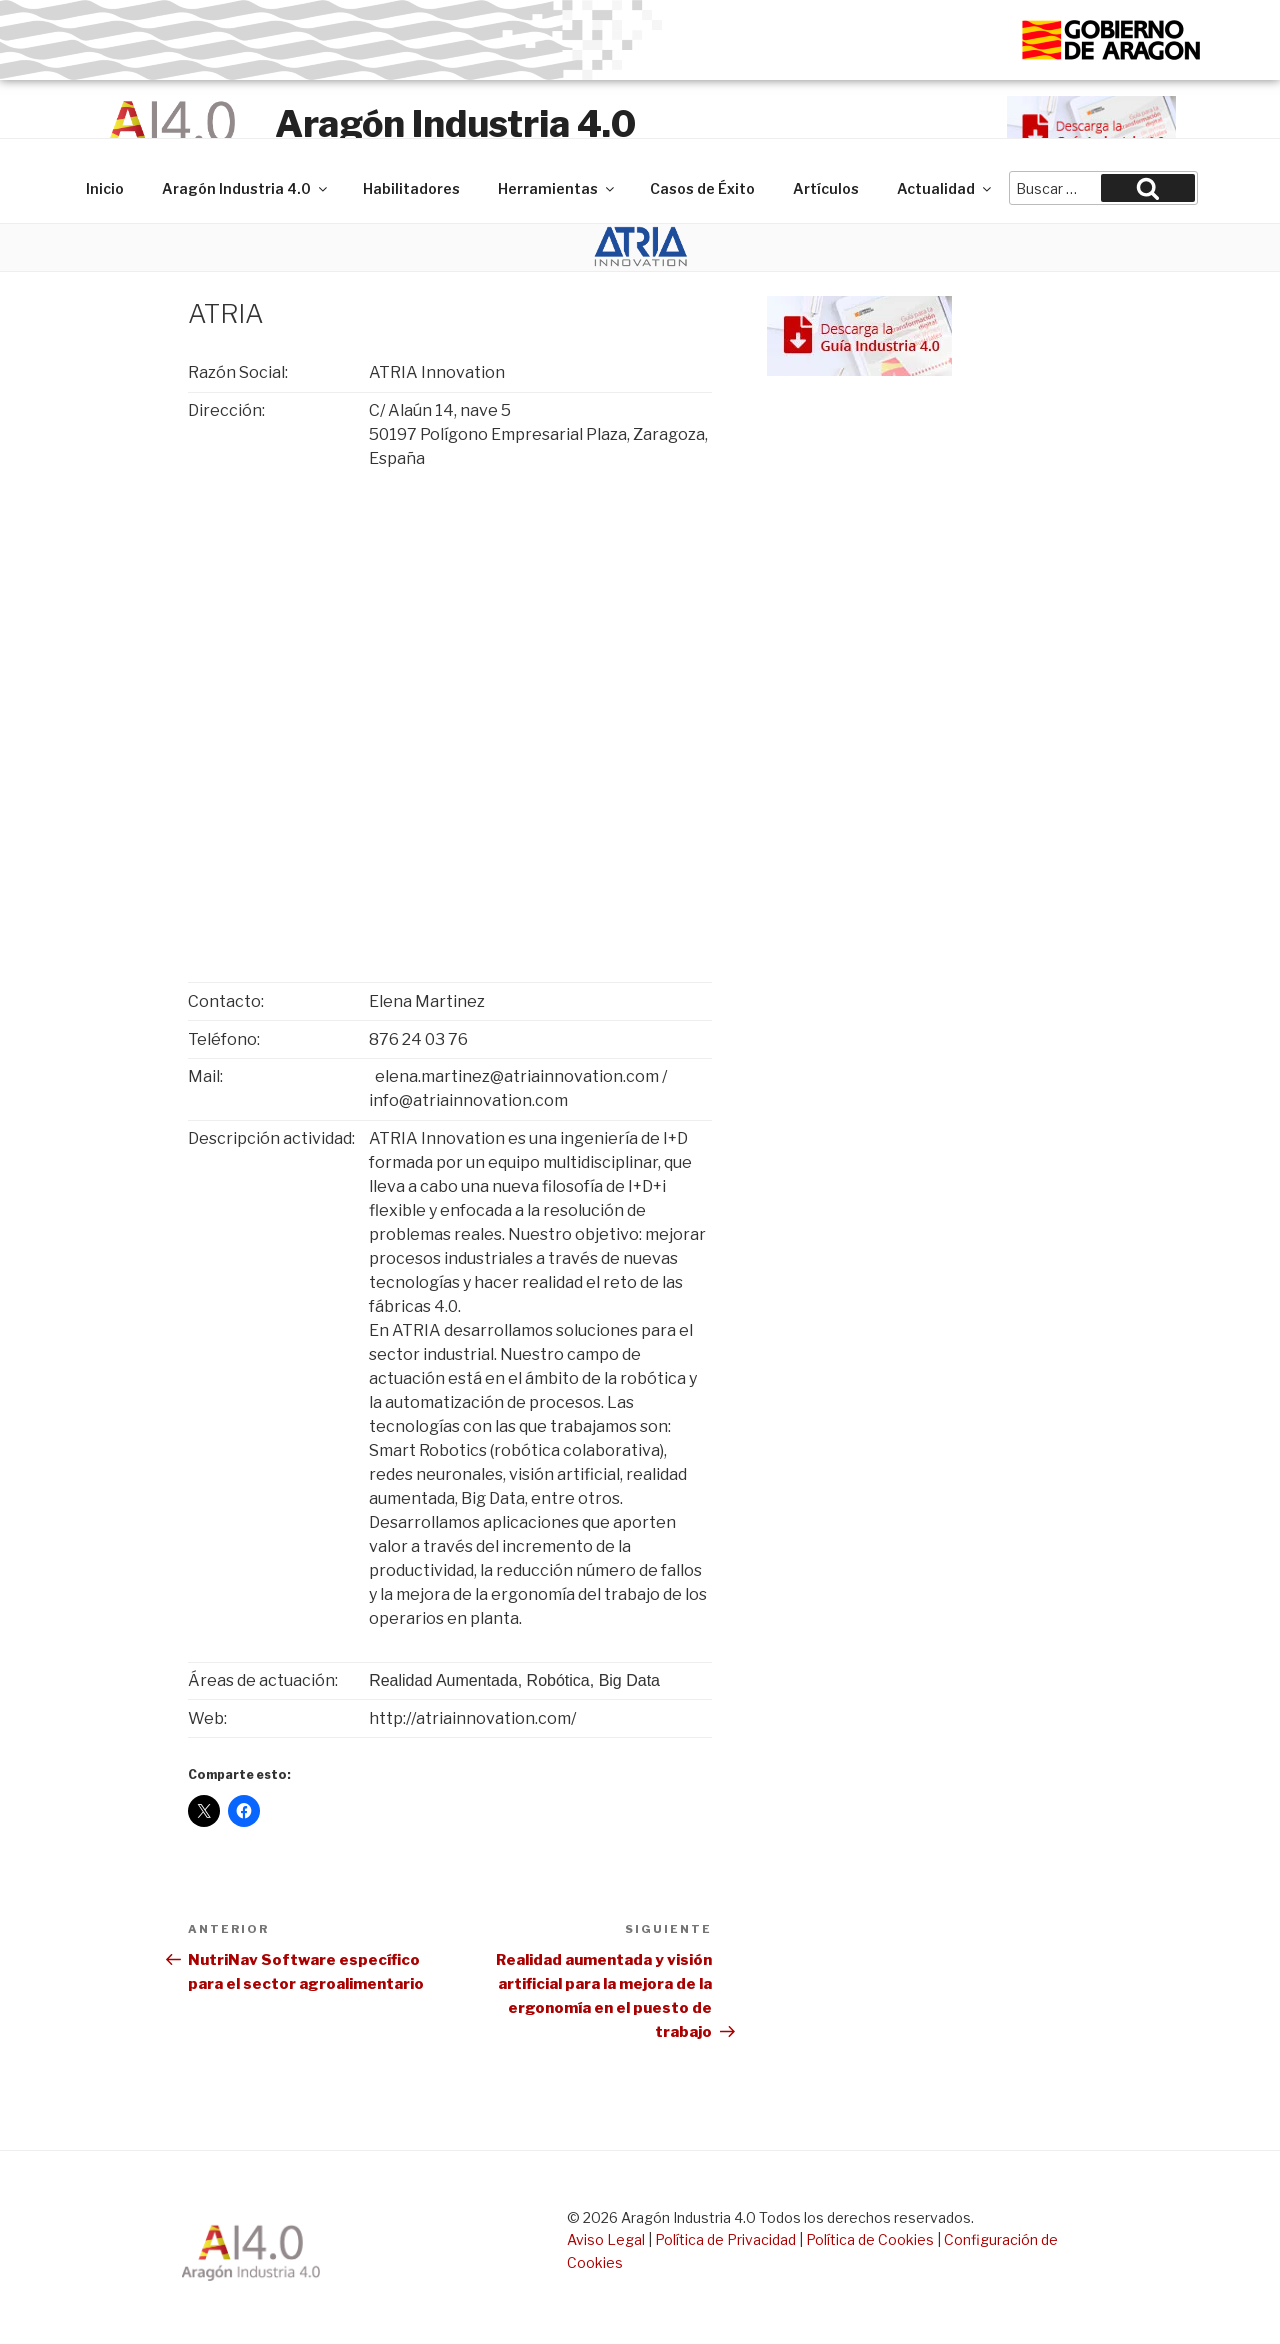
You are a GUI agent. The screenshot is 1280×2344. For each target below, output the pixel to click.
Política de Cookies (870, 2239)
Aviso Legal (606, 2239)
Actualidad (945, 188)
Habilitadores (411, 188)
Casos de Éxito (702, 188)
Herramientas (557, 188)
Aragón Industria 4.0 (455, 124)
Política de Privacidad (725, 2239)
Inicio (105, 188)
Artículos (826, 188)
